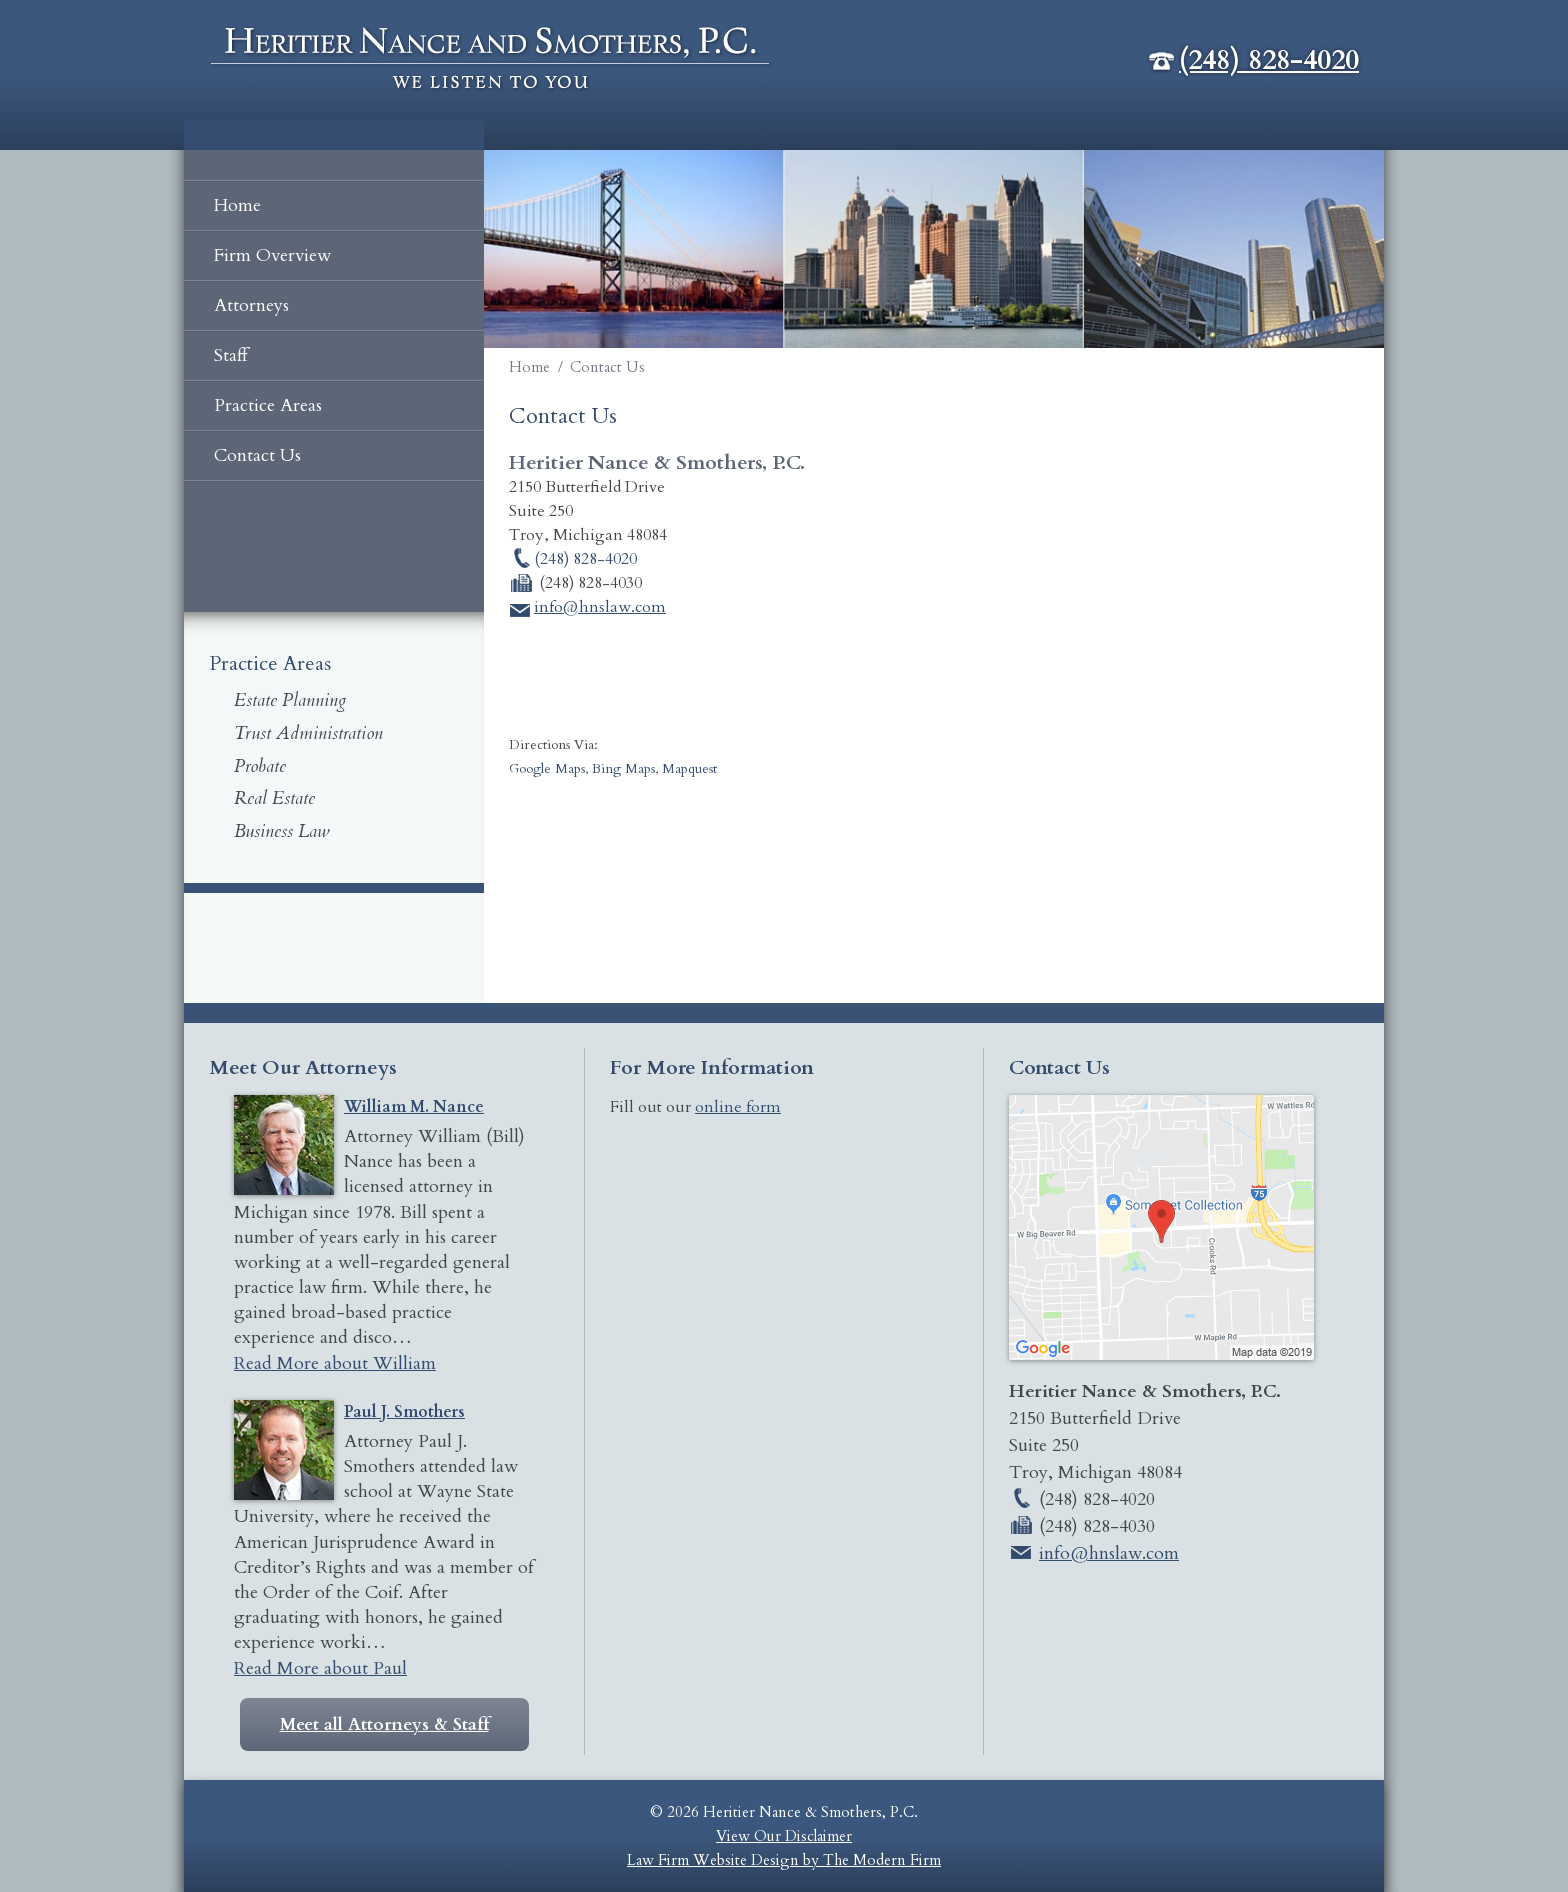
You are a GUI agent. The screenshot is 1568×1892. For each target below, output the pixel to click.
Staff (231, 355)
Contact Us (257, 455)
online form (738, 1107)
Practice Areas (268, 405)
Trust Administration (308, 733)
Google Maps (547, 769)
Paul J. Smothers (404, 1412)
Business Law (281, 831)
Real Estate (274, 798)
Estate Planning (290, 700)
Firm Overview (272, 255)
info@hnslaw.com (600, 607)
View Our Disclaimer (784, 1836)
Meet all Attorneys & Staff (384, 1724)
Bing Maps (623, 769)
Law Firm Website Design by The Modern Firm (784, 1860)
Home (237, 205)
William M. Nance (414, 1107)
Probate (260, 766)
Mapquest (689, 769)
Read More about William (335, 1363)
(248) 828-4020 (1269, 60)
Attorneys (251, 305)
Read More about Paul (320, 1668)
